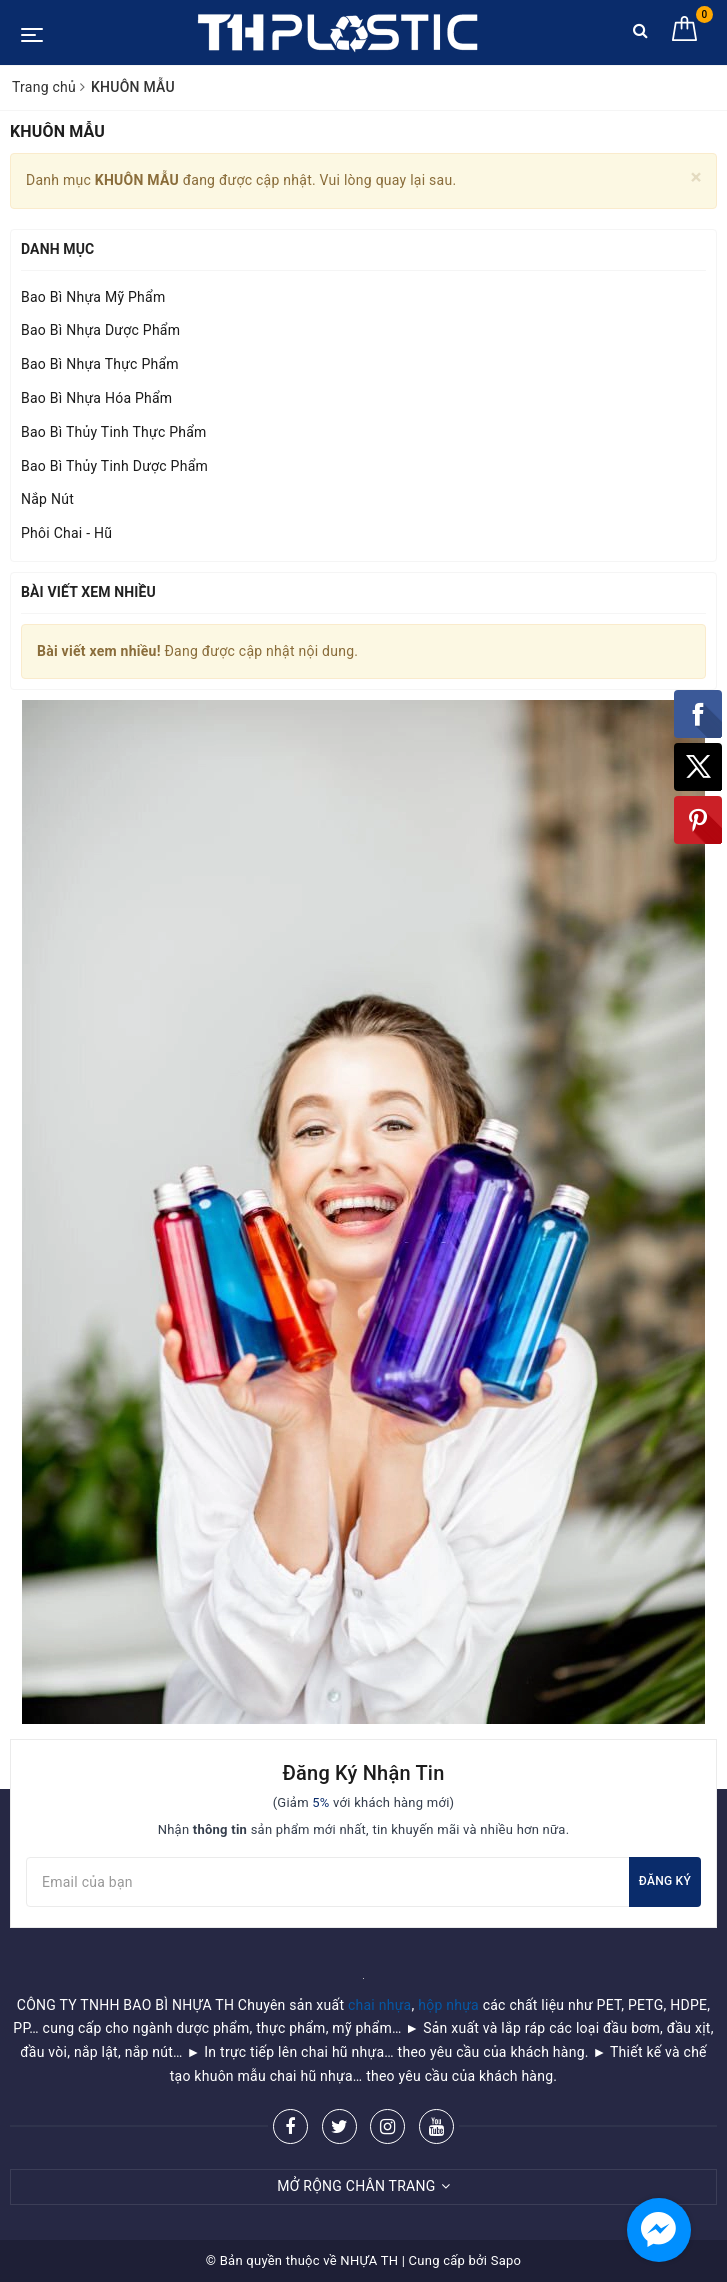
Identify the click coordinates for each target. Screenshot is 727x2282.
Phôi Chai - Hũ (66, 533)
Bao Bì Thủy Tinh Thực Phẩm (114, 432)
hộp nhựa (448, 2005)
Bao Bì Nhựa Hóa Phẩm (96, 398)
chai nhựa (380, 2005)
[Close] (696, 177)
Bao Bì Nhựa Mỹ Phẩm (93, 297)
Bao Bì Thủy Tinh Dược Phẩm (114, 466)
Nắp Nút (47, 499)
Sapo (506, 2260)
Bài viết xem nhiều (88, 592)
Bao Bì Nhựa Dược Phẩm (100, 330)
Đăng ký (665, 1881)
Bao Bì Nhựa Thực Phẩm (100, 364)
